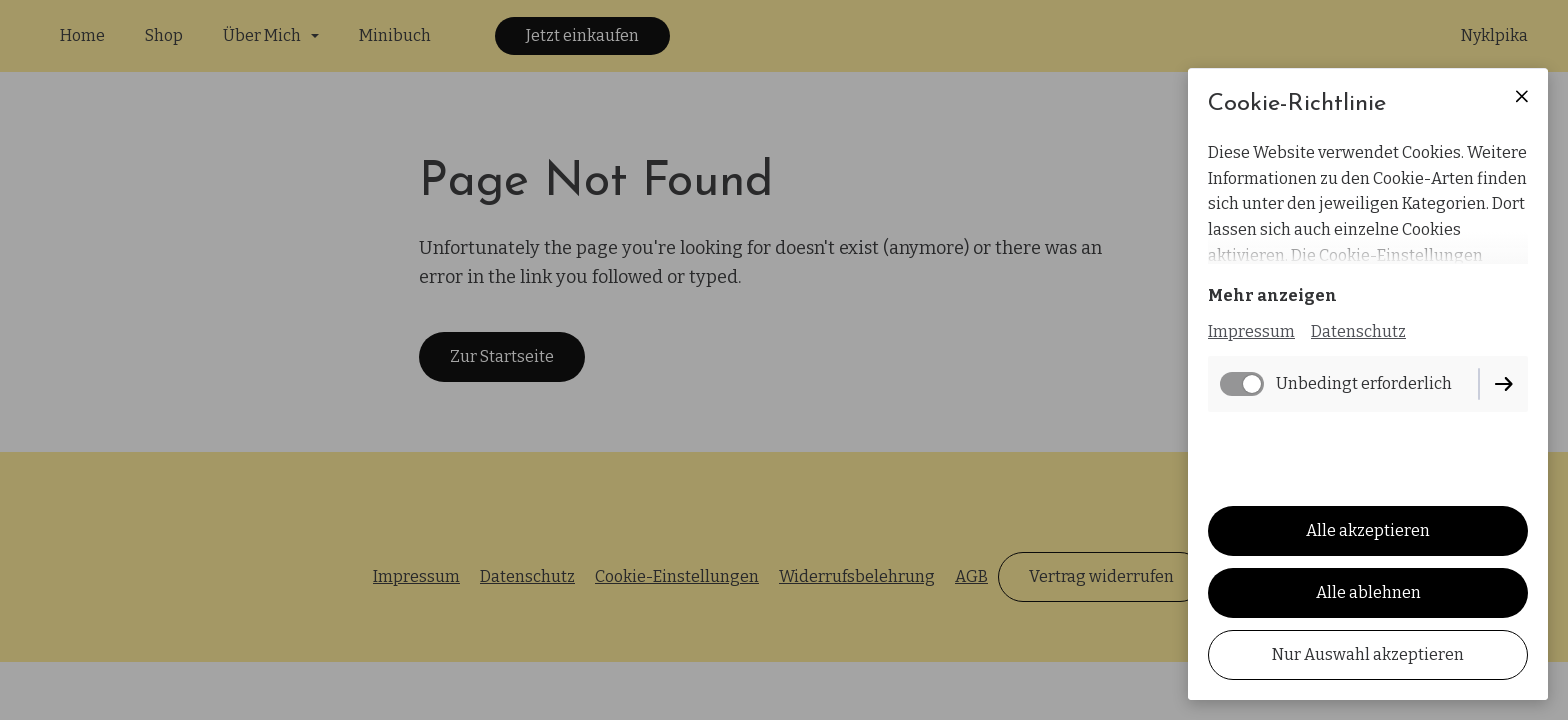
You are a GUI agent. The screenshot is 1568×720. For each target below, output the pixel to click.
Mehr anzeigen (1272, 295)
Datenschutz (1358, 331)
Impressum (1251, 331)
